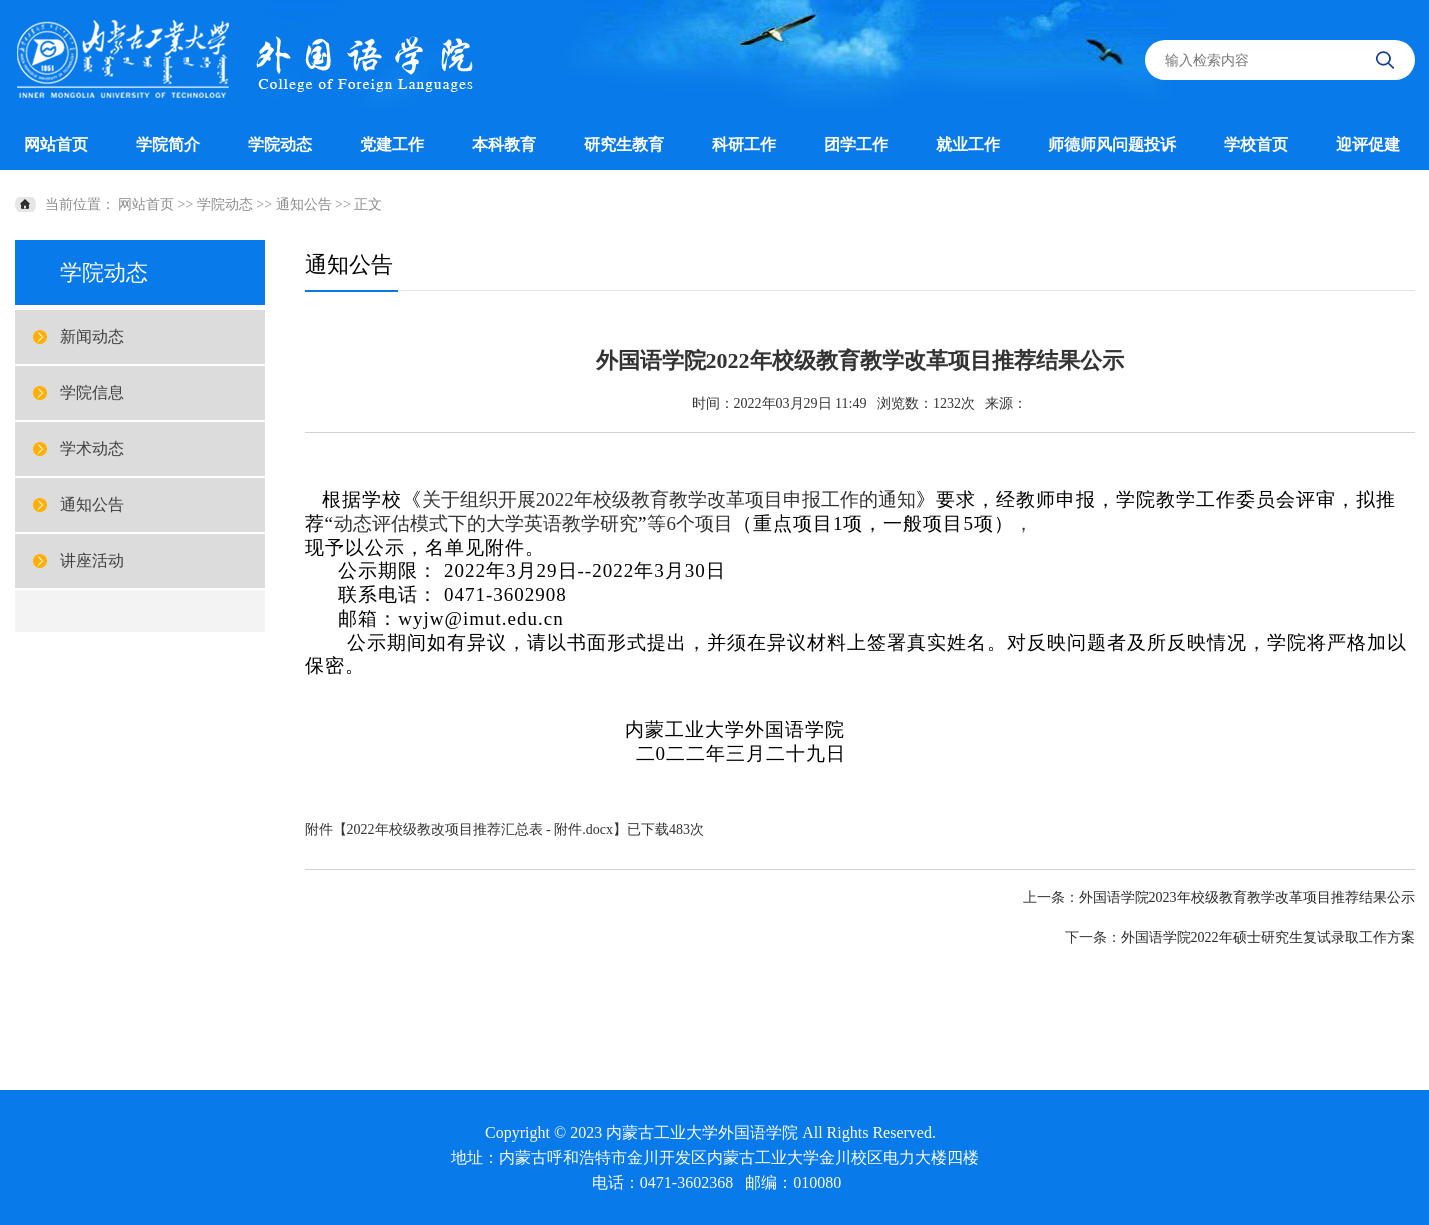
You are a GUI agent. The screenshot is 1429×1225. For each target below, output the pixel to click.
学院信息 (92, 392)
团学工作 (856, 144)
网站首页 (56, 144)
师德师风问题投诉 (1112, 144)
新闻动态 (92, 336)
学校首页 (1256, 144)
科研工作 (744, 144)
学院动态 (280, 144)
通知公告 (304, 204)
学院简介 (168, 144)
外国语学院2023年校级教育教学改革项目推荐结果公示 (1247, 897)
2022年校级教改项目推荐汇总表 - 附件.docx (480, 829)
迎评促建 (1368, 144)
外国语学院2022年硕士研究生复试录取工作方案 (1268, 937)
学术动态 (92, 448)
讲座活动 (92, 560)
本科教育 (504, 144)
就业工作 (968, 144)
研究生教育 (624, 144)
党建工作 (392, 144)
